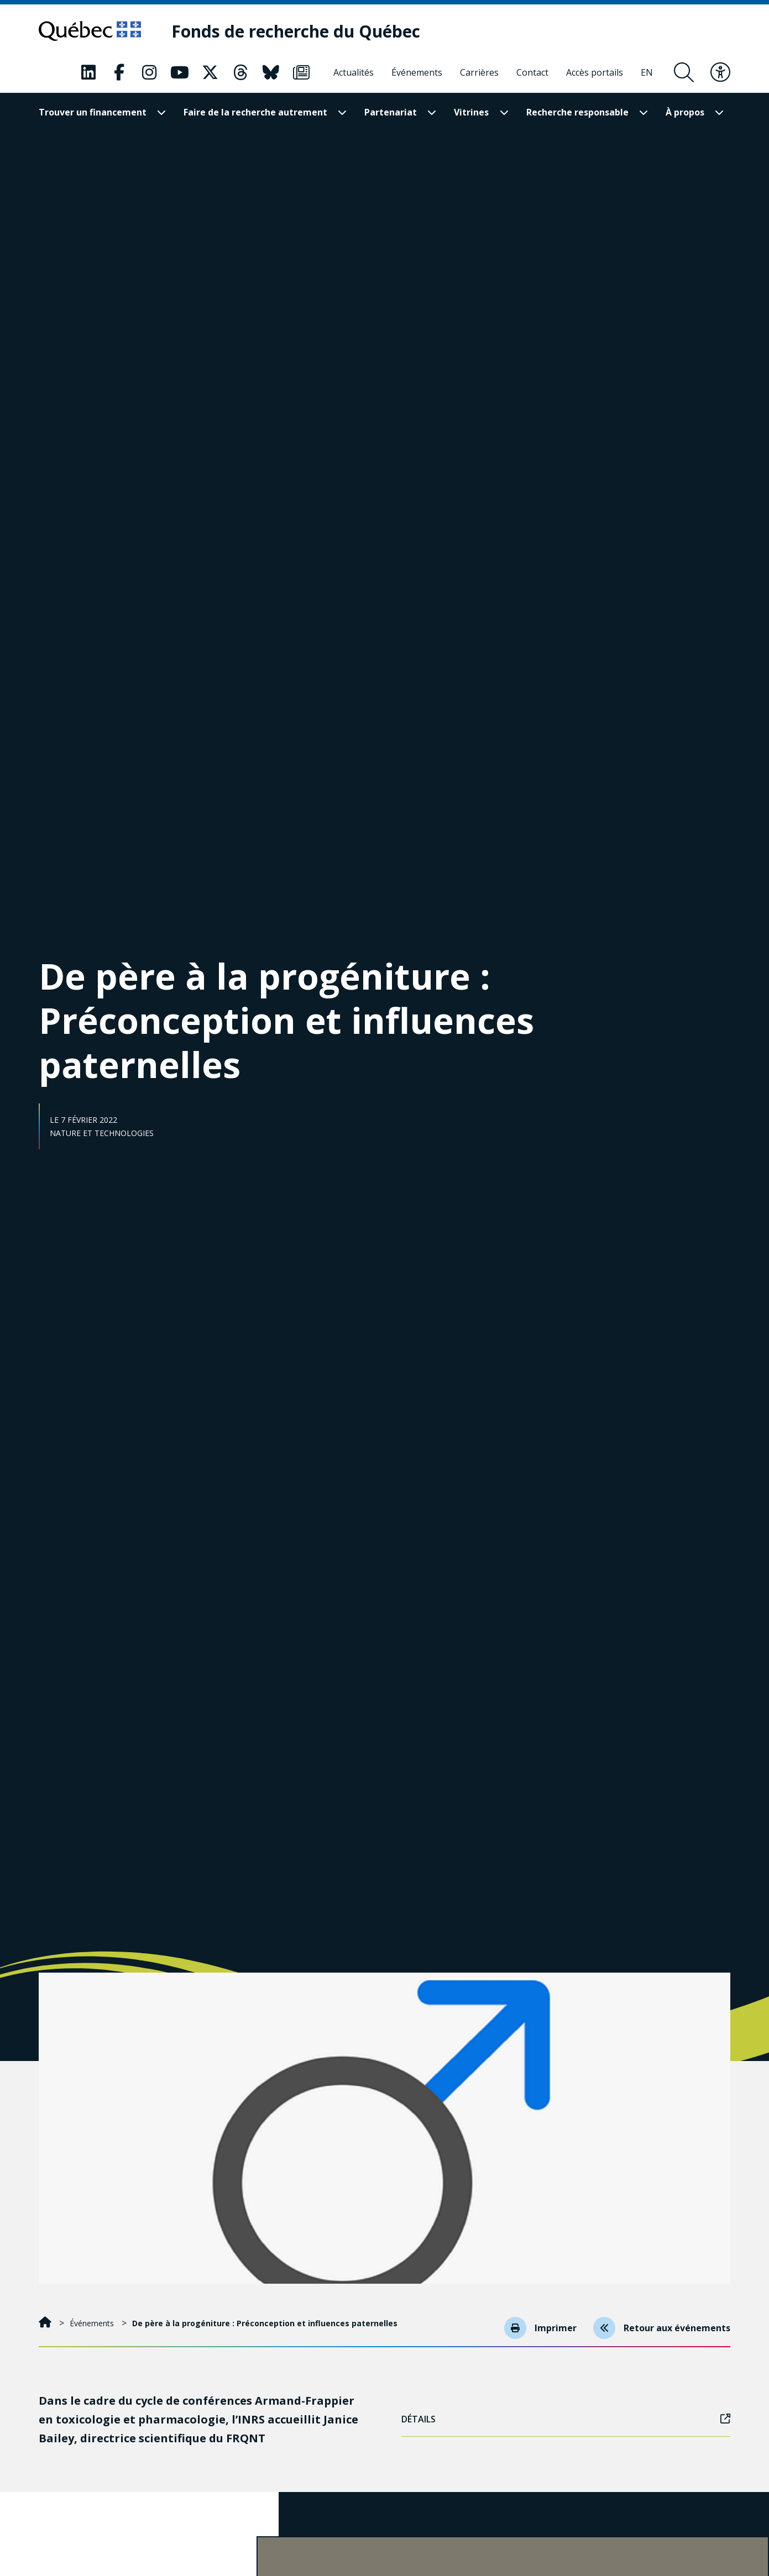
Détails (566, 2419)
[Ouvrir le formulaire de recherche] (684, 72)
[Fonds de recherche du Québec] (295, 31)
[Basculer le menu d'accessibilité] (720, 72)
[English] (646, 72)
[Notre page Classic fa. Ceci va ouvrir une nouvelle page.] (88, 72)
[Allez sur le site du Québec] (90, 31)
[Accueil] (46, 2323)
